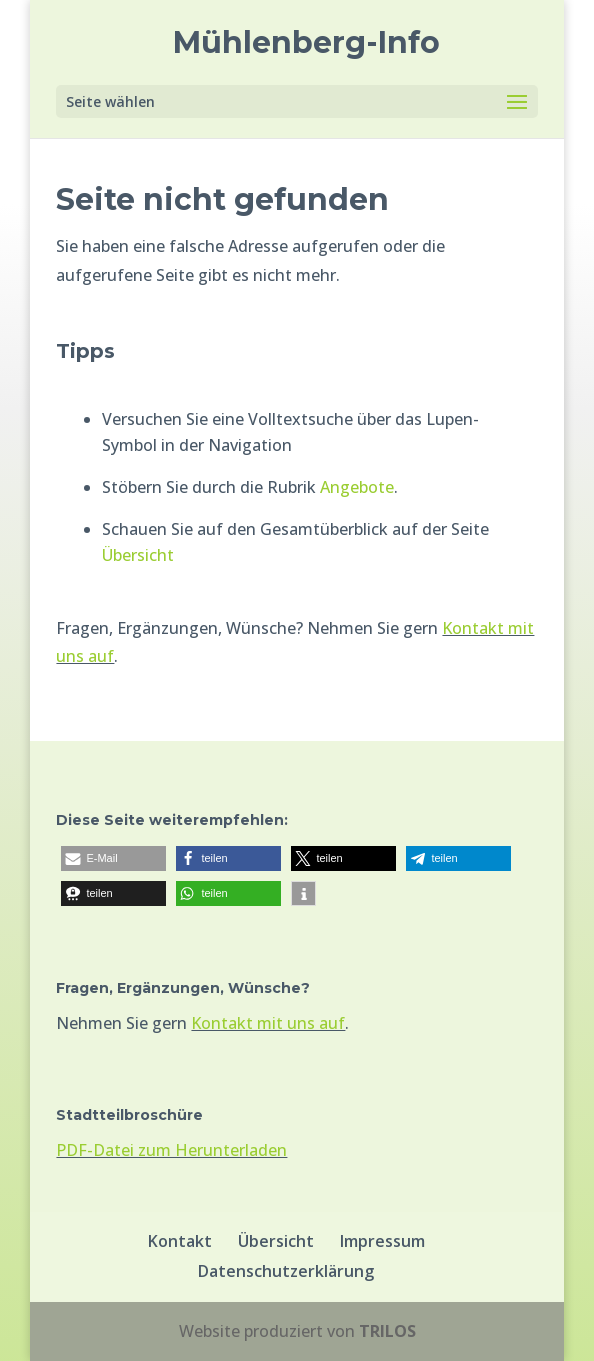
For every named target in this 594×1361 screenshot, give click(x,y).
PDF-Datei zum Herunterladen (171, 1150)
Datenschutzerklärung (286, 1271)
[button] (113, 858)
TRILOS (387, 1331)
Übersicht (138, 555)
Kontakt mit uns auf (268, 1023)
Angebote (357, 487)
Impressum (382, 1241)
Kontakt (180, 1241)
